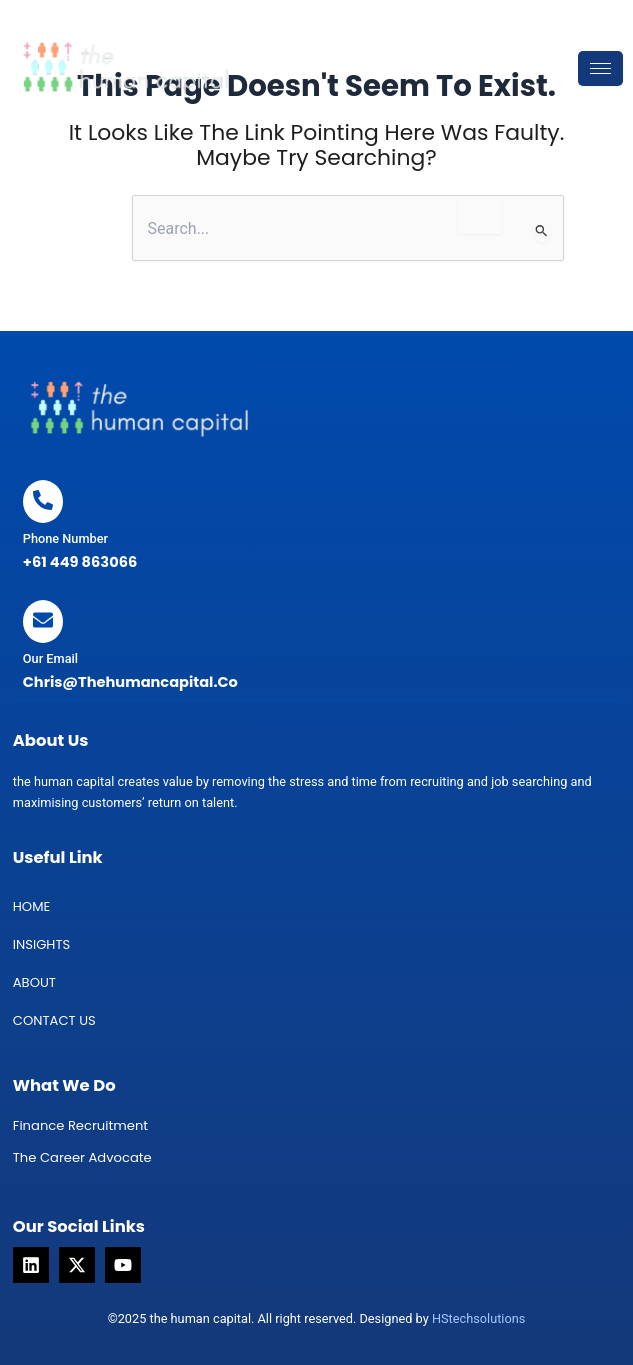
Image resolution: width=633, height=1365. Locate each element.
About (34, 982)
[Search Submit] (542, 232)
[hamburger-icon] (600, 68)
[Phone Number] (43, 501)
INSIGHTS (42, 944)
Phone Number (65, 538)
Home (31, 906)
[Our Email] (43, 621)
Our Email (50, 658)
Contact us (54, 1020)
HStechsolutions (478, 1318)
